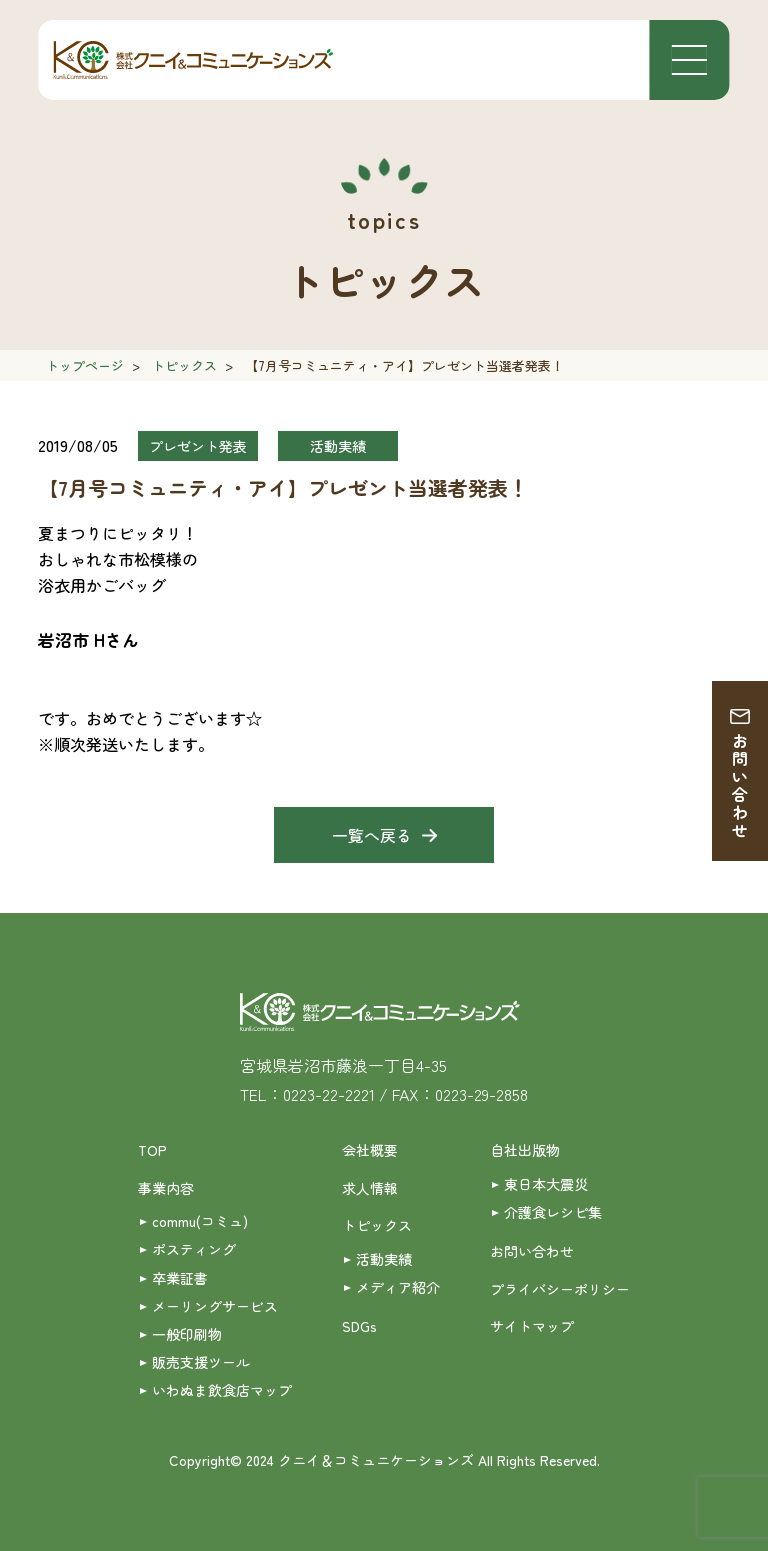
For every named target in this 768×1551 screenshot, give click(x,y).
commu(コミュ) (200, 1221)
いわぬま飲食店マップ (222, 1390)
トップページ (85, 365)
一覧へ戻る (372, 835)
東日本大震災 (546, 1184)
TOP (152, 1150)
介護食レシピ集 (553, 1212)
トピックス (184, 365)
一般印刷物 (187, 1334)
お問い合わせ (740, 786)
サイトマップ (532, 1326)
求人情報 (370, 1188)
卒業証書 (180, 1278)
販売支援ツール (201, 1362)
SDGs (359, 1326)
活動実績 (384, 1259)
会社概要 (370, 1150)
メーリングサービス (215, 1306)
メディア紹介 (398, 1287)
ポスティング (194, 1249)
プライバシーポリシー (560, 1289)
